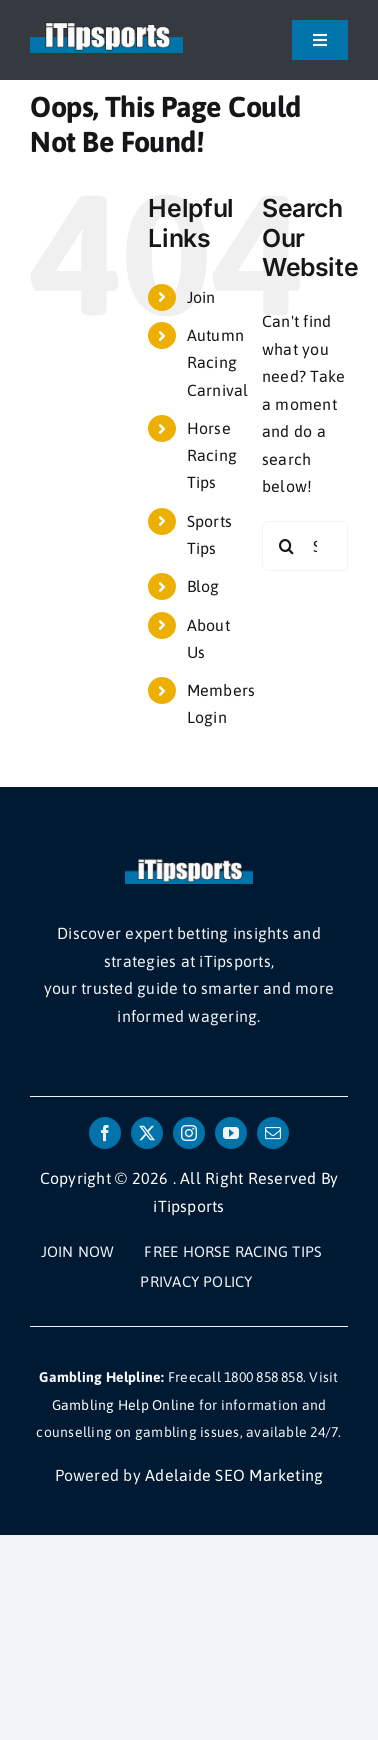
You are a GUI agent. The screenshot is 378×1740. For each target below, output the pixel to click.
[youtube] (231, 1133)
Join (201, 297)
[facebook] (105, 1133)
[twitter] (147, 1133)
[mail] (273, 1133)
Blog (203, 586)
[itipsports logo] (106, 28)
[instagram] (189, 1133)
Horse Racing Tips (212, 455)
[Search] (287, 546)
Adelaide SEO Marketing (234, 1475)
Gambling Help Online (124, 1405)
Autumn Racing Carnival (218, 362)
